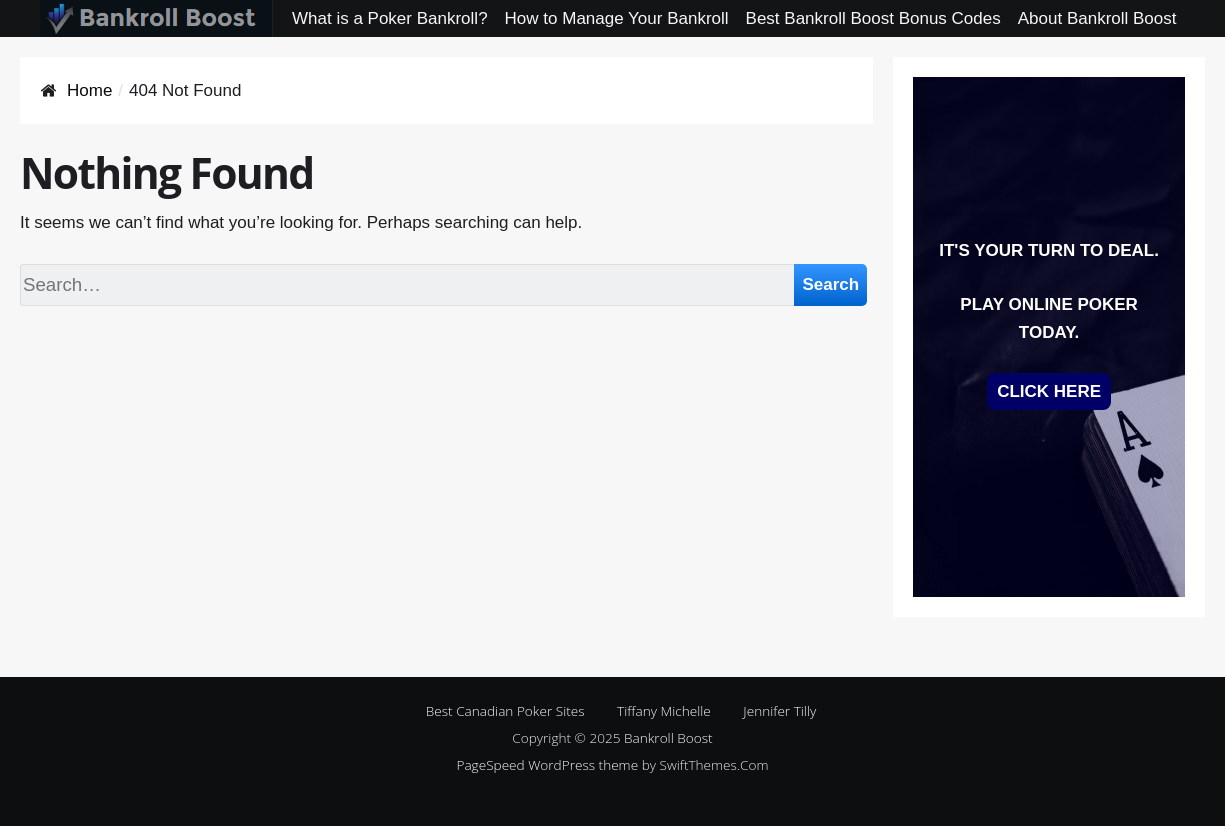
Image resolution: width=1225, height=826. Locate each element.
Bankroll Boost (668, 737)
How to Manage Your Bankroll (617, 18)
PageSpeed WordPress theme (547, 764)
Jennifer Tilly (779, 710)
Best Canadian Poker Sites (505, 710)
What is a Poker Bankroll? (390, 18)
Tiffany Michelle (664, 710)
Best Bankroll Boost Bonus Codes (873, 18)
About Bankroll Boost (1097, 18)
